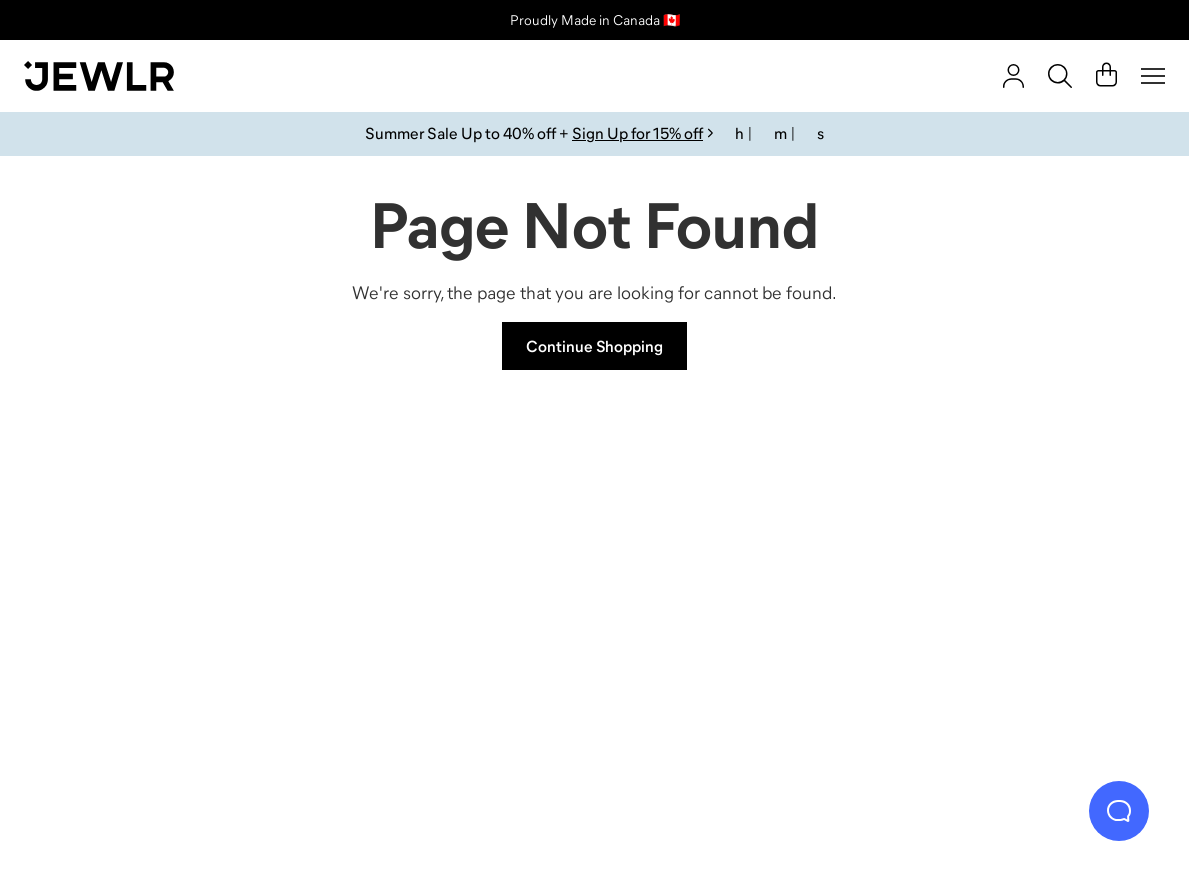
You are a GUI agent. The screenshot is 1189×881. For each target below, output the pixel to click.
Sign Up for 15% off (637, 133)
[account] (1013, 76)
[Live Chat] (1119, 811)
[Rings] (166, 590)
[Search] (1060, 76)
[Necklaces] (451, 590)
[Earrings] (737, 590)
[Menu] (1153, 76)
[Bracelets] (1022, 590)
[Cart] (1106, 76)
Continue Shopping (594, 346)
